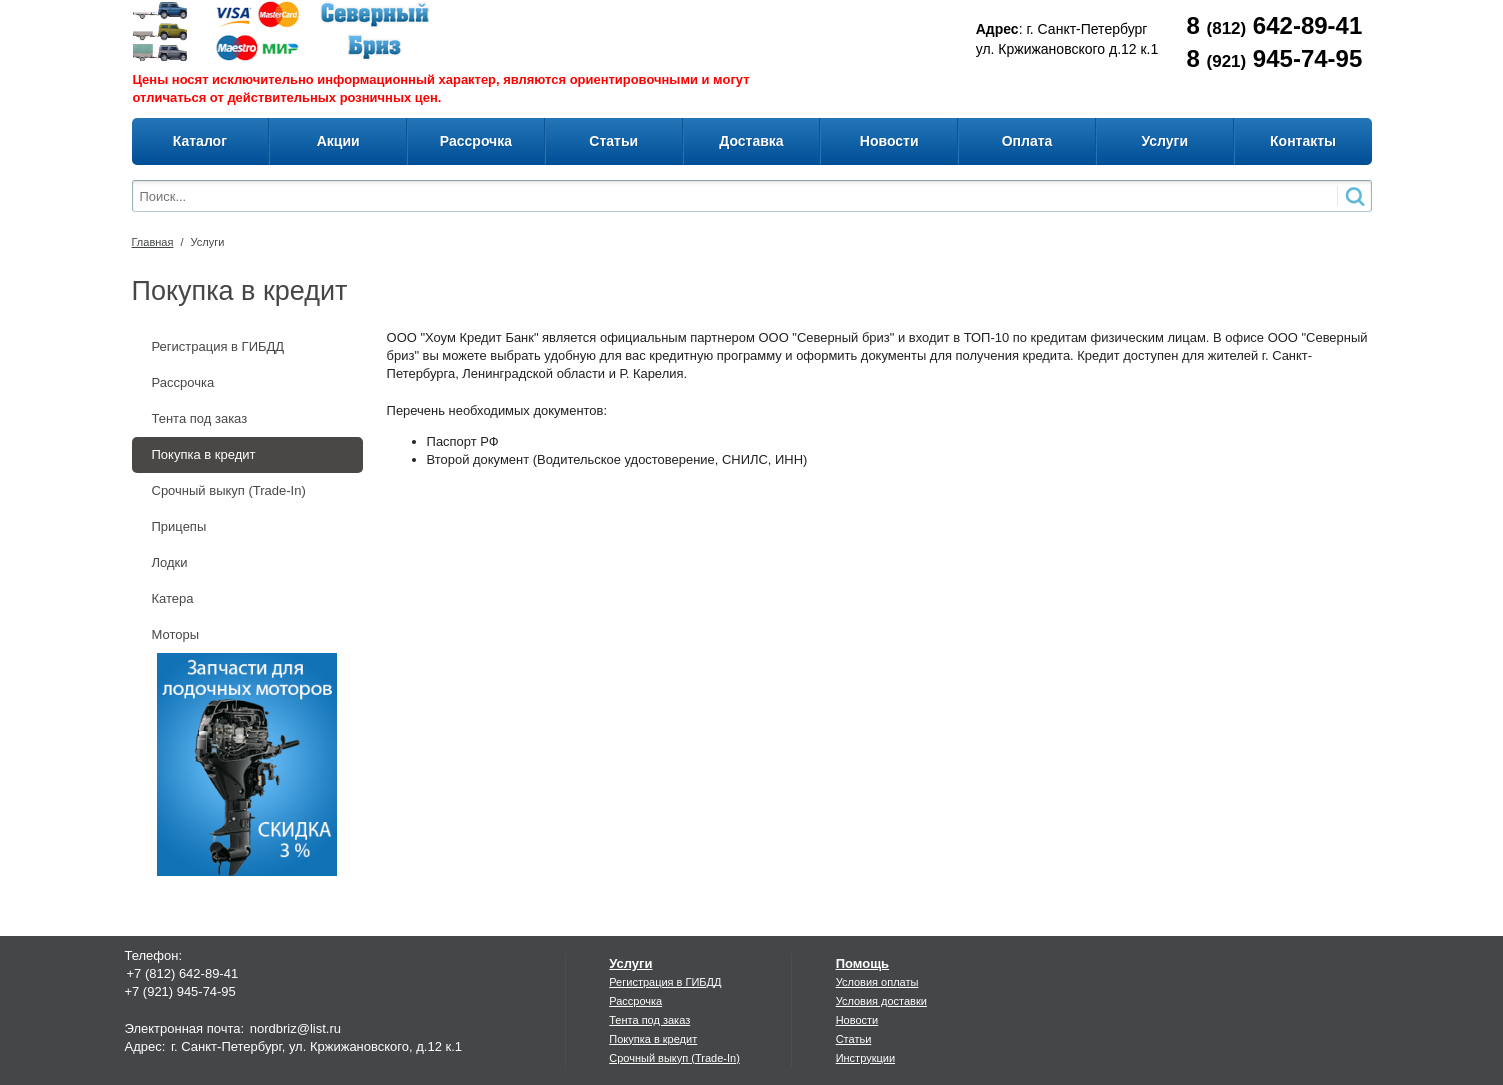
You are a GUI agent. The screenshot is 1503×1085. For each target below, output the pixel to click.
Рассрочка (183, 382)
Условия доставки (881, 1001)
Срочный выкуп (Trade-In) (229, 490)
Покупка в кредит (204, 454)
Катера (173, 598)
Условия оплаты (877, 982)
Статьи (854, 1039)
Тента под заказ (200, 418)
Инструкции (865, 1058)
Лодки (170, 562)
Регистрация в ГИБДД (218, 346)
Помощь (862, 963)
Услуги (208, 242)
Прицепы (179, 526)
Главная (153, 242)
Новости (857, 1020)
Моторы (176, 634)
